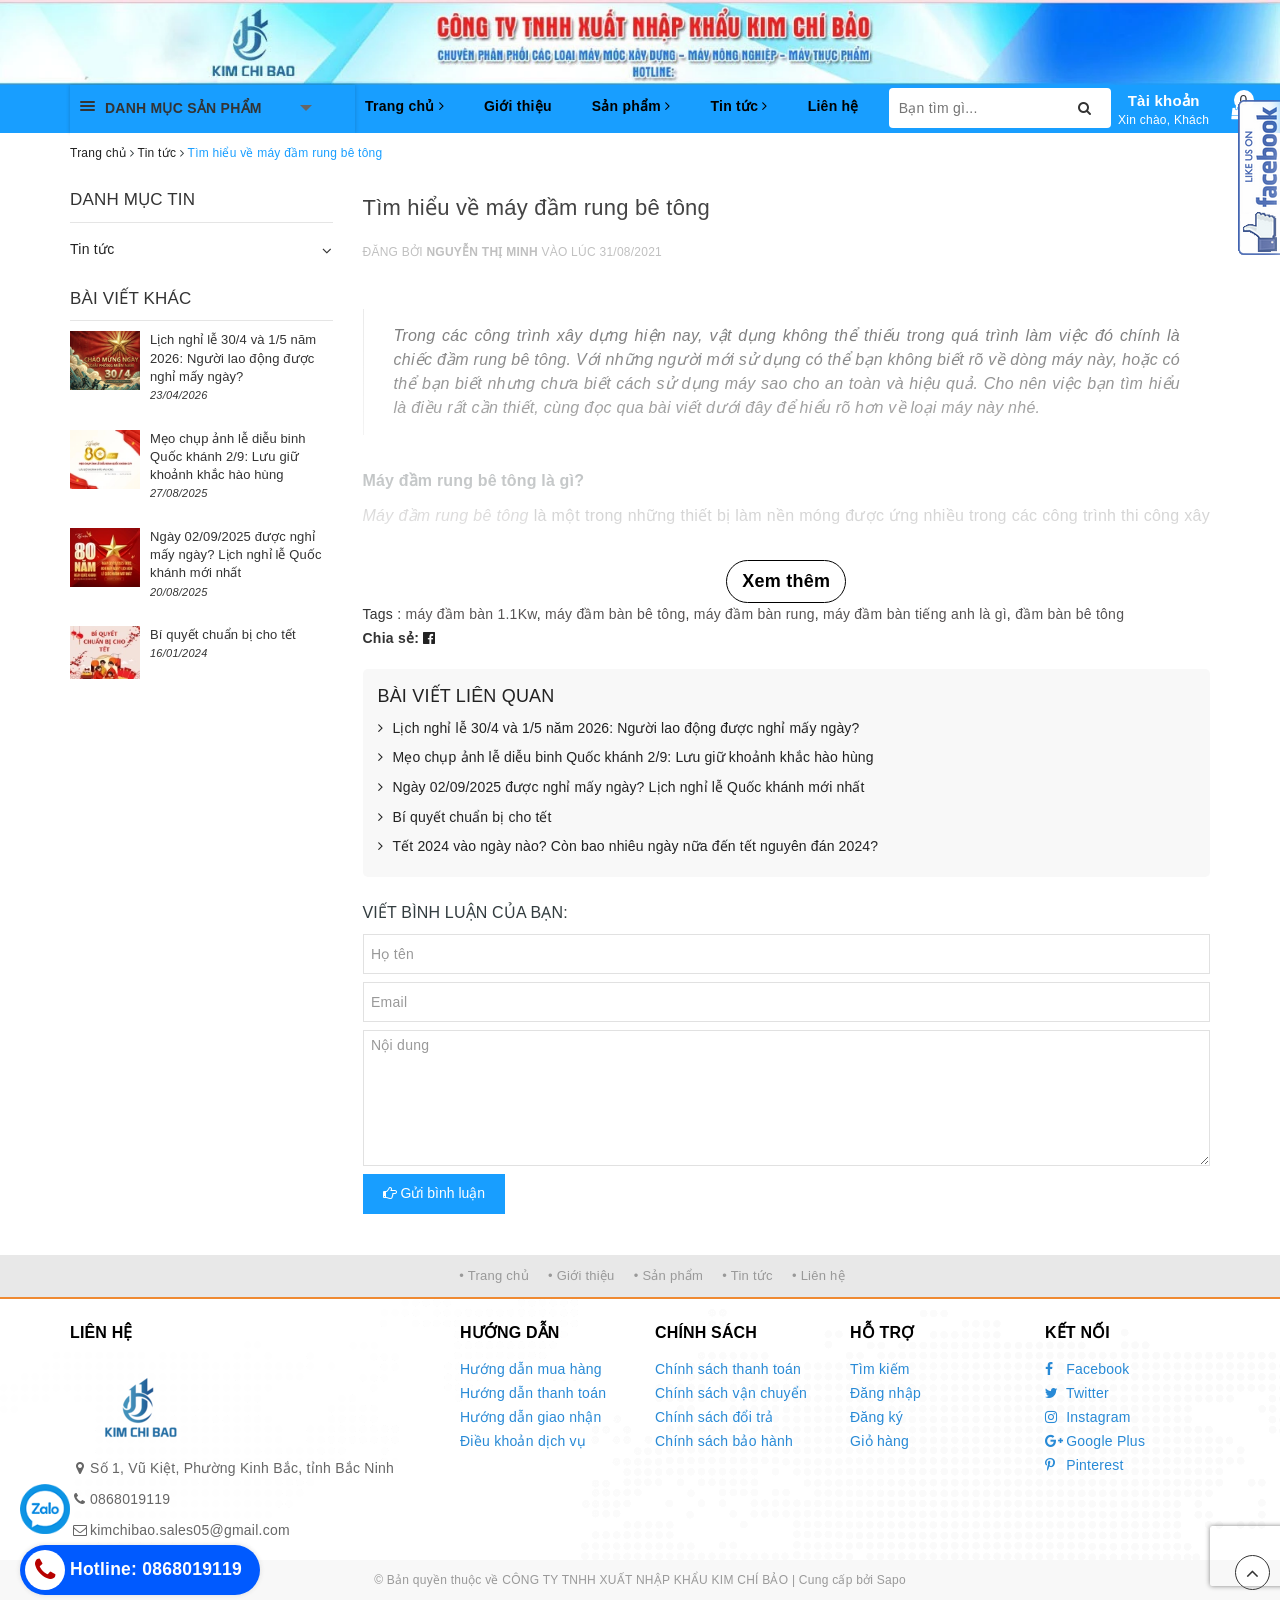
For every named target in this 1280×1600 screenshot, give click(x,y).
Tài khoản (1164, 100)
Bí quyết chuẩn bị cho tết (465, 818)
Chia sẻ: (391, 638)
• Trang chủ (494, 1275)
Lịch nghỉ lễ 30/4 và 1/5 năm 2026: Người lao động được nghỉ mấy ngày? (619, 729)
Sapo (891, 1580)
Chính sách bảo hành (724, 1441)
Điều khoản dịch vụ (523, 1441)
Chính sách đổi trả (714, 1417)
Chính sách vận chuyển (731, 1393)
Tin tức (738, 106)
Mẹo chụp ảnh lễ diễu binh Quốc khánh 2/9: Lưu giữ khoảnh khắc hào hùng (626, 758)
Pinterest (1084, 1465)
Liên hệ (833, 106)
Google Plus (1095, 1441)
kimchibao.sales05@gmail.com (190, 1530)
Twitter (1077, 1393)
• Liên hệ (818, 1275)
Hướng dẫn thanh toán (533, 1393)
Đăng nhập (885, 1393)
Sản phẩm (631, 106)
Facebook (1087, 1369)
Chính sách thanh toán (728, 1369)
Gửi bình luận (434, 1193)
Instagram (1088, 1417)
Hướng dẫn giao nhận (531, 1417)
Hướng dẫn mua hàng (531, 1369)
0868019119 (130, 1499)
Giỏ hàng (879, 1441)
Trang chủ (404, 106)
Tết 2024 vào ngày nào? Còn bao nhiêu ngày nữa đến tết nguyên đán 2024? (628, 847)
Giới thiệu (518, 106)
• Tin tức (747, 1275)
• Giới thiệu (581, 1275)
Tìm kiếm (880, 1369)
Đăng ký (876, 1417)
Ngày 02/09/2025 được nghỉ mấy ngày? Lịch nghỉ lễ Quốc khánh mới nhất (621, 788)
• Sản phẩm (668, 1275)
